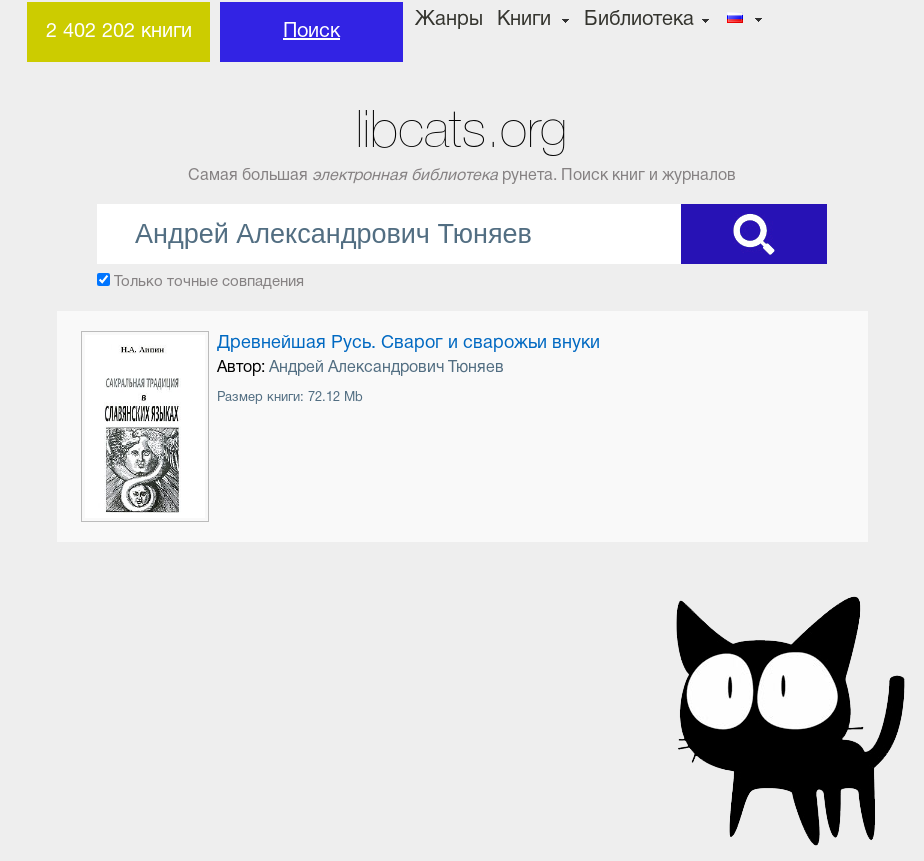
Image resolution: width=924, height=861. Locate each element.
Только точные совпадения (209, 282)
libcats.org (461, 129)
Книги (524, 20)
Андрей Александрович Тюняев (386, 368)
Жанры (449, 20)
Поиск (311, 32)
